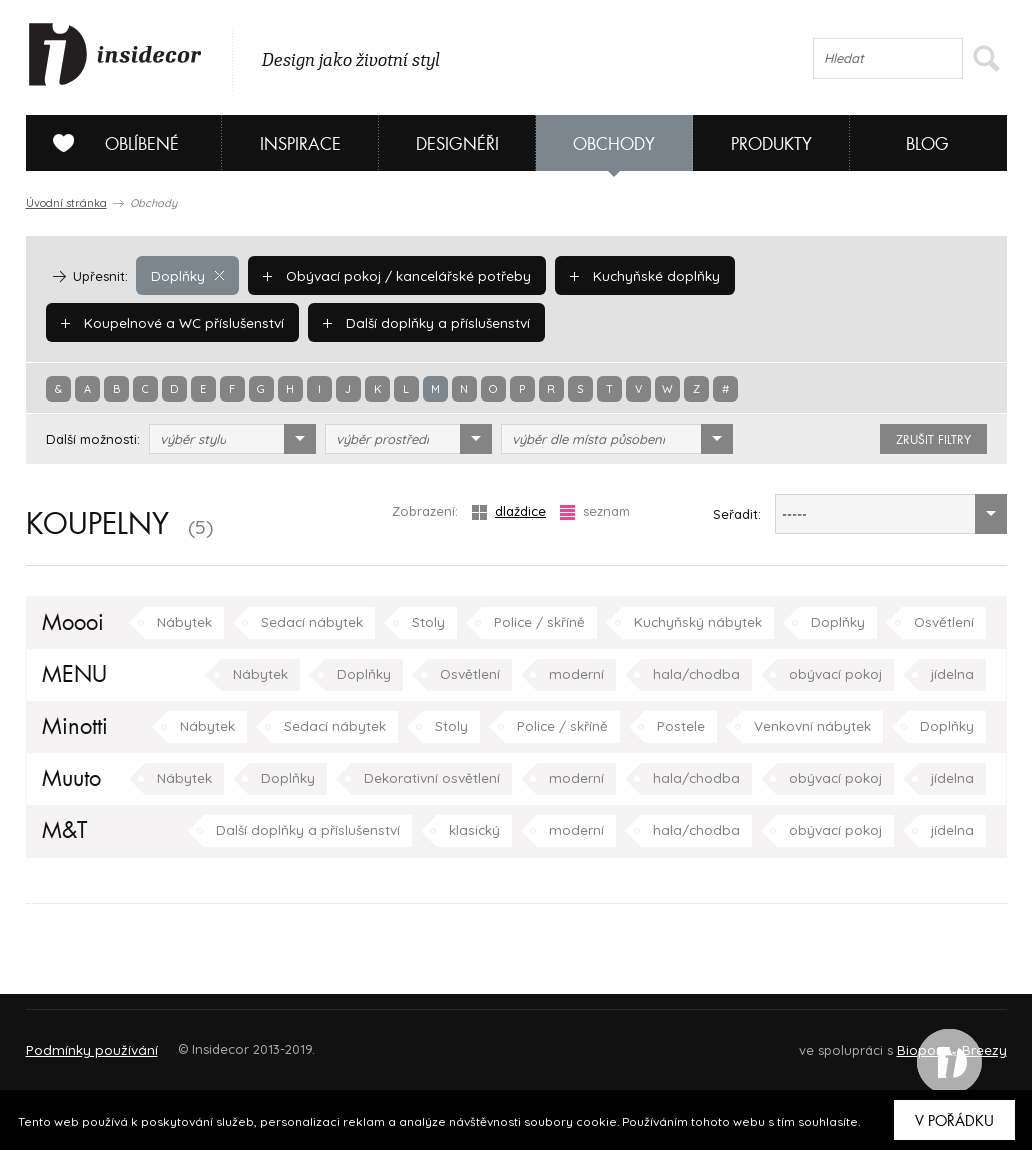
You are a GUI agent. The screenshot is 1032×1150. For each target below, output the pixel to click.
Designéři (457, 144)
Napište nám (210, 1040)
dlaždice (509, 511)
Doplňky (187, 275)
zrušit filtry (933, 440)
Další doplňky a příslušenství (161, 322)
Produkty (771, 144)
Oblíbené (108, 143)
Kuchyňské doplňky (633, 275)
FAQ (973, 1040)
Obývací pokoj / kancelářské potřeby (392, 275)
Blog (927, 144)
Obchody (614, 144)
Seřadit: (737, 514)
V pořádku (954, 1121)
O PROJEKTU (84, 1040)
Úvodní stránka (66, 203)
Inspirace (300, 144)
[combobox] (232, 439)
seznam (595, 511)
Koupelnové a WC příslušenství (853, 275)
